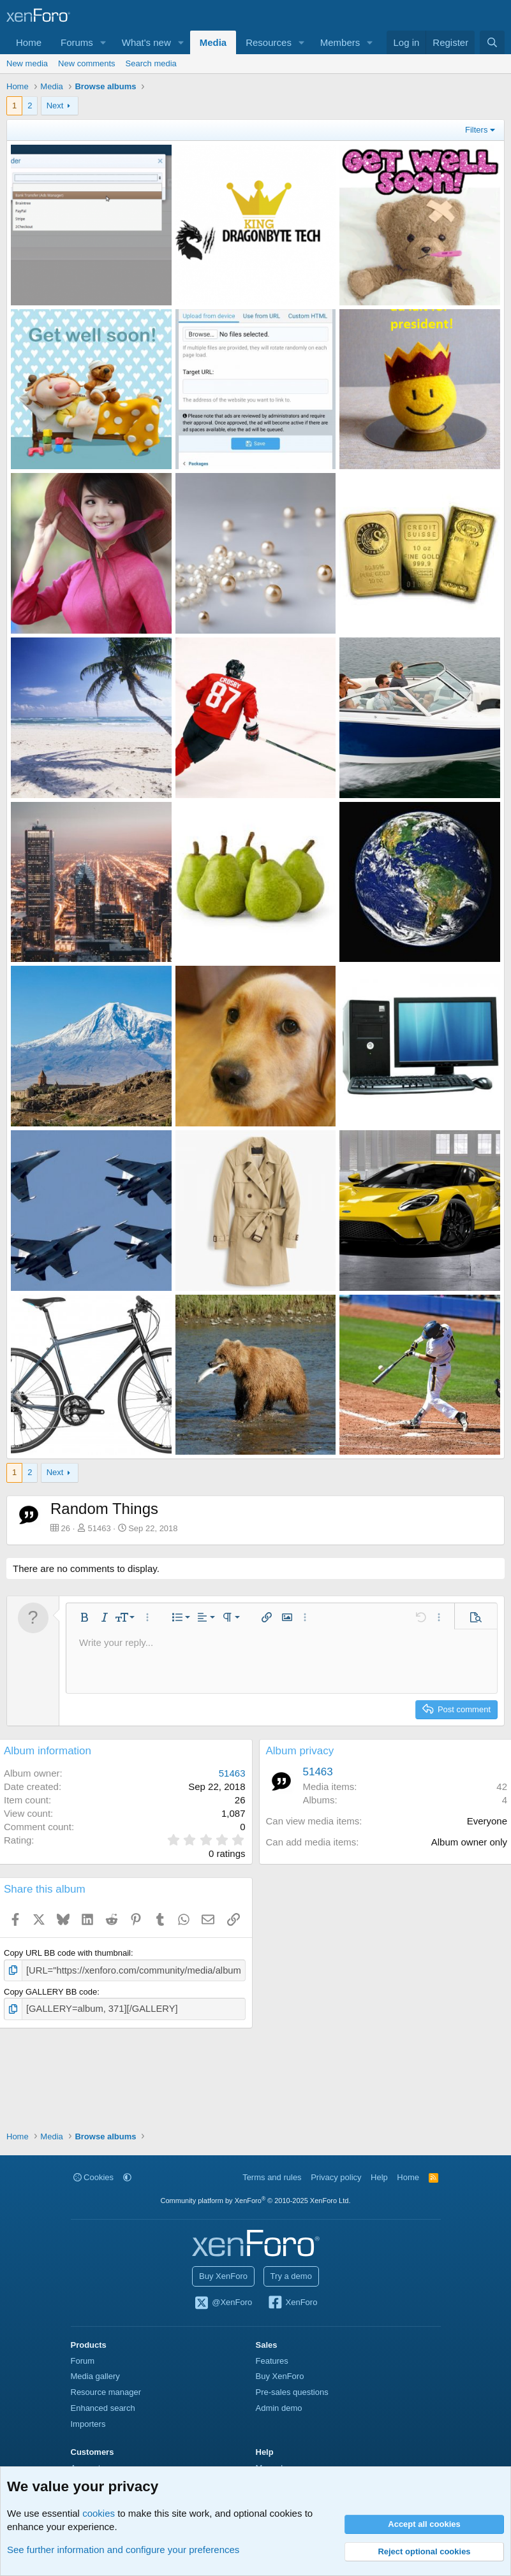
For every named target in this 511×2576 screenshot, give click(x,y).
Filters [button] (476, 130)
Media (213, 42)
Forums (77, 42)
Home (28, 42)
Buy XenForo (223, 2276)
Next (55, 105)
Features (272, 2361)
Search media (151, 63)
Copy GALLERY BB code (50, 1990)
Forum (83, 2361)
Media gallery (95, 2376)
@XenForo (223, 2303)
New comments (86, 63)
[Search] (492, 42)
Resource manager (106, 2392)
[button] (103, 42)
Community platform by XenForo (256, 2200)
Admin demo (279, 2408)
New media (27, 63)
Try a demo (291, 2276)
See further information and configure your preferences (123, 2549)
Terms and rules (271, 2177)
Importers (88, 2424)
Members (340, 42)
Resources (269, 42)
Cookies (93, 2177)
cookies (98, 2513)
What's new (146, 42)
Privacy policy (336, 2177)
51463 (99, 1528)
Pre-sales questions (292, 2392)
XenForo (292, 2303)
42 (501, 1786)
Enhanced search (103, 2408)
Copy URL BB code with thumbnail (67, 1953)
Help (379, 2177)
